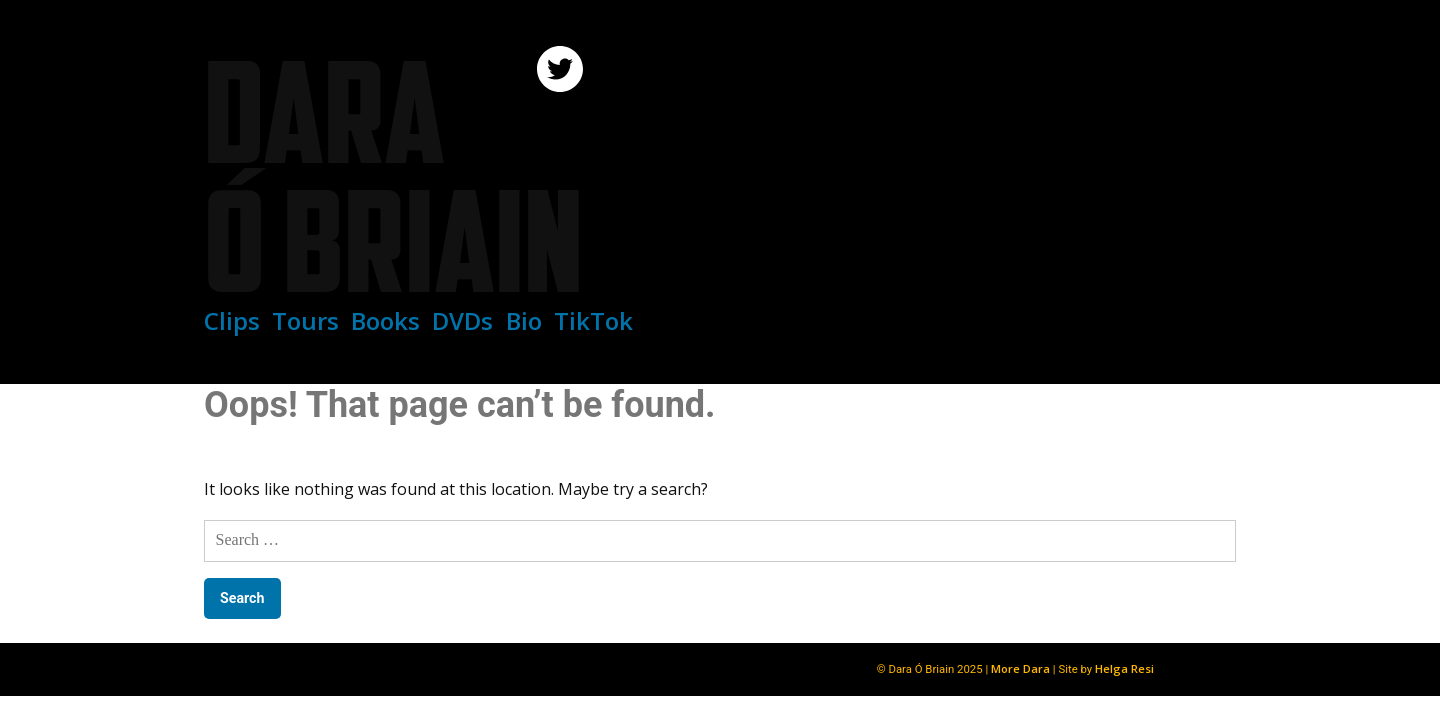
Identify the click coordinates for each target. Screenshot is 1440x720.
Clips (232, 320)
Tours (305, 320)
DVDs (462, 320)
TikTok (593, 320)
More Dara (1020, 668)
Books (385, 320)
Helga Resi (1124, 668)
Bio (524, 320)
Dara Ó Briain (393, 176)
